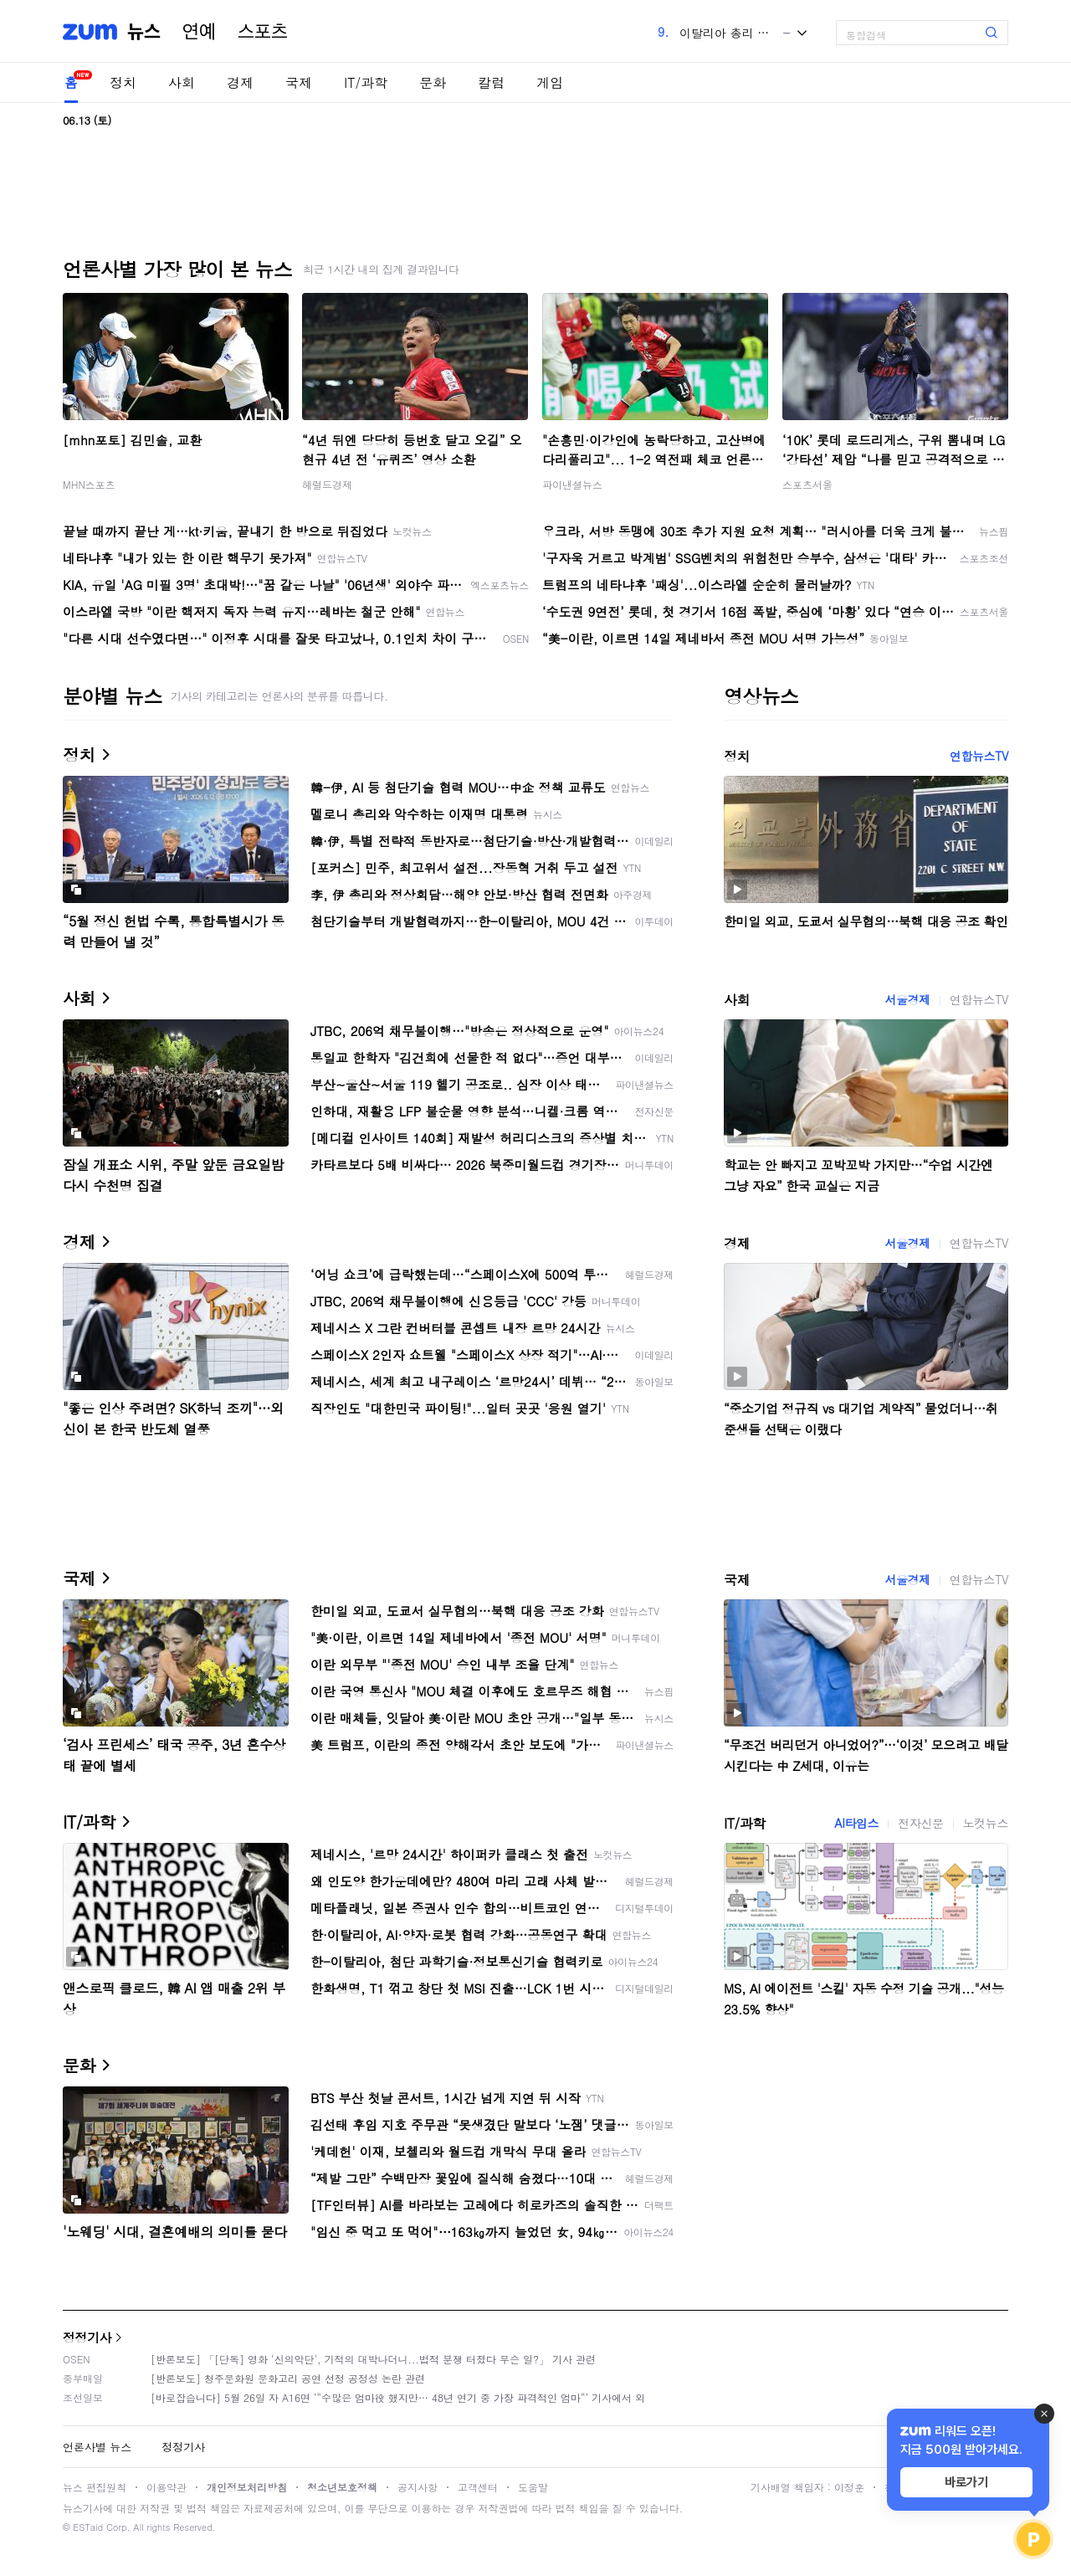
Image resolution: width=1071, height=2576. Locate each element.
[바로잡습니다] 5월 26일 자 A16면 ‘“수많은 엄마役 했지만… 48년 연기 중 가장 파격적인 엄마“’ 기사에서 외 (398, 2397)
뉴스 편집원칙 (94, 2487)
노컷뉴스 (985, 1822)
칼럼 (491, 82)
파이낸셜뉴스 (572, 484)
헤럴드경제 (327, 484)
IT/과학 (365, 82)
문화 (432, 82)
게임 (549, 82)
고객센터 (478, 2487)
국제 (298, 82)
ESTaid (88, 2527)
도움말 (533, 2487)
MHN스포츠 (89, 484)
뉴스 (144, 32)
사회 (181, 82)
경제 (240, 82)
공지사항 (417, 2487)
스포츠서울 (807, 484)
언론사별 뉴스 (97, 2447)
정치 (123, 82)
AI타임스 (856, 1822)
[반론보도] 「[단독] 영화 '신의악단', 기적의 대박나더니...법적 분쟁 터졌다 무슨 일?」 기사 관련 (373, 2359)
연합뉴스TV (979, 755)
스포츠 (263, 32)
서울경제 (907, 999)
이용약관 (166, 2487)
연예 (199, 32)
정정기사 (87, 2337)
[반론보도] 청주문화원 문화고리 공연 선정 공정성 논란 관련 (288, 2378)
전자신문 (920, 1822)
